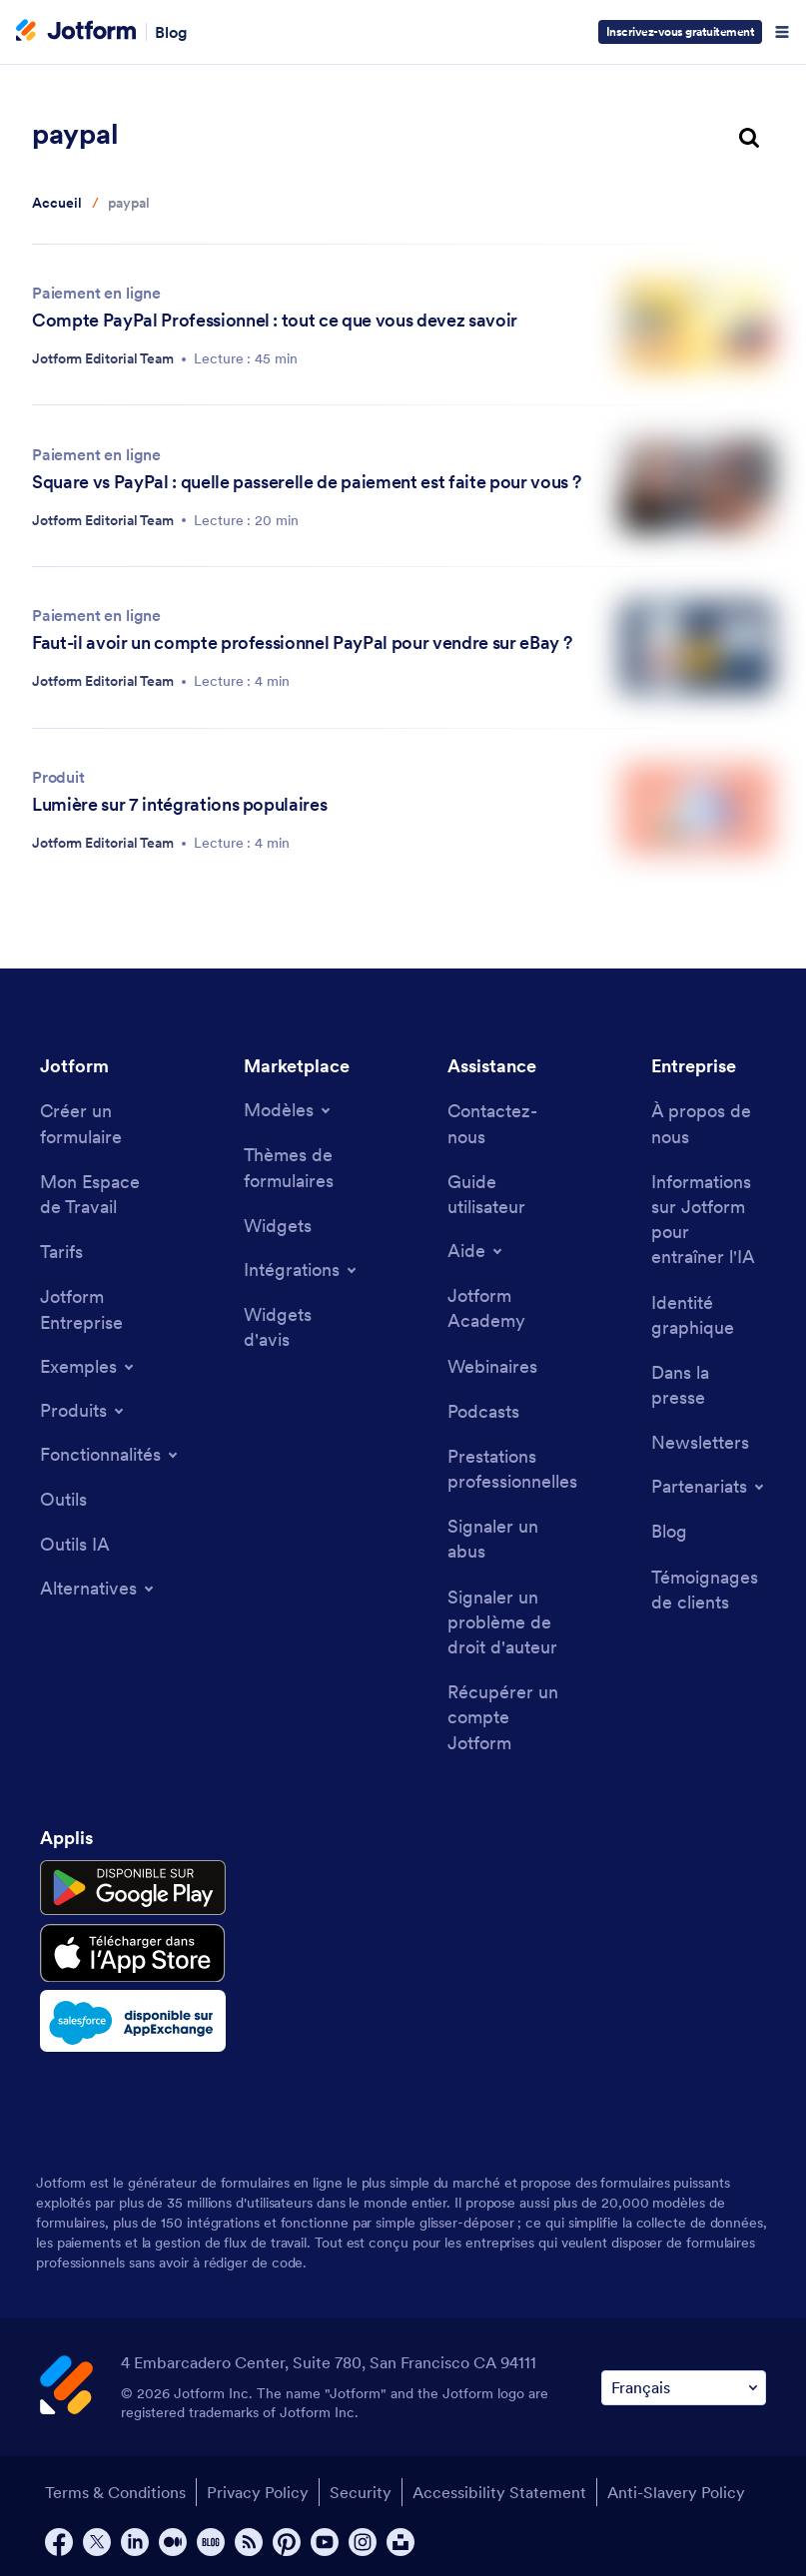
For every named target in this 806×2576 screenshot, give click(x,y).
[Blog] (669, 1531)
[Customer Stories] (708, 1589)
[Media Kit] (708, 1315)
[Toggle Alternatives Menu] (98, 1588)
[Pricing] (61, 1251)
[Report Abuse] (504, 1539)
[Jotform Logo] (76, 32)
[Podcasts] (483, 1411)
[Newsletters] (700, 1442)
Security (361, 2492)
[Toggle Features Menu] (110, 1455)
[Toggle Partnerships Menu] (709, 1487)
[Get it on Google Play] (133, 1888)
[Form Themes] (301, 1167)
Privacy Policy (258, 2492)
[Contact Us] (504, 1123)
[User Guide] (504, 1194)
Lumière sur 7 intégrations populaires (179, 804)
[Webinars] (492, 1366)
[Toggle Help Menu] (476, 1251)
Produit (58, 777)
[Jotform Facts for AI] (708, 1219)
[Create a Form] (97, 1123)
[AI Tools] (75, 1544)
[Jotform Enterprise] (97, 1309)
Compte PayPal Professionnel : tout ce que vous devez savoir (274, 320)
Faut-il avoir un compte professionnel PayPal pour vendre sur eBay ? (301, 642)
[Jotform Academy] (504, 1308)
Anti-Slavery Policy (676, 2492)
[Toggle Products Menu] (83, 1411)
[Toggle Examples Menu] (88, 1367)
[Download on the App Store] (133, 1953)
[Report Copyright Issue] (504, 1622)
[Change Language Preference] (683, 2387)
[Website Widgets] (301, 1327)
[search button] (749, 139)
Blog (171, 32)
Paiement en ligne (96, 293)
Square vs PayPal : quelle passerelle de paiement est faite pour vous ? (306, 481)
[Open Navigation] (782, 32)
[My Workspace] (97, 1194)
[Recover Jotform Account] (504, 1717)
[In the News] (708, 1385)
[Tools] (63, 1499)
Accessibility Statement (499, 2492)
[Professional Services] (512, 1469)
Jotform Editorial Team (103, 358)
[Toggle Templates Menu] (289, 1110)
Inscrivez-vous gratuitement (680, 31)
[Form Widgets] (278, 1225)
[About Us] (708, 1123)
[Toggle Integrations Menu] (302, 1270)
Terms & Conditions (115, 2492)
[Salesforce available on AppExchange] (133, 2021)
